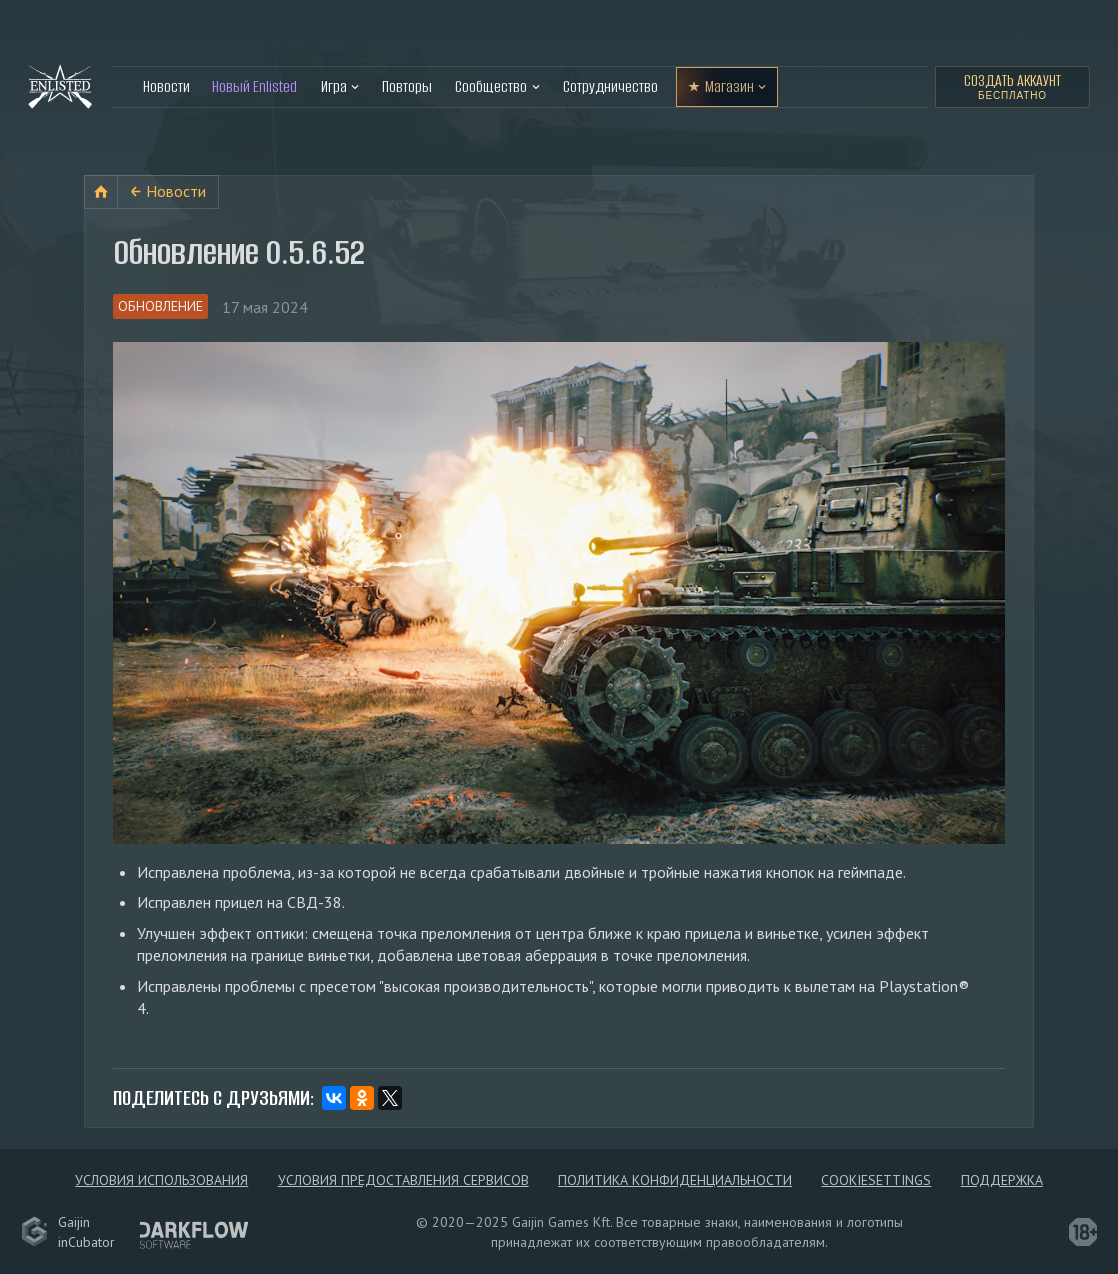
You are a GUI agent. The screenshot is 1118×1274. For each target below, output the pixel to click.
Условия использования (161, 1180)
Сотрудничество (610, 86)
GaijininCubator (68, 1232)
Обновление (160, 306)
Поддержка (1002, 1180)
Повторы (407, 86)
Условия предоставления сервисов (403, 1180)
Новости (166, 86)
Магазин (729, 86)
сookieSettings (876, 1180)
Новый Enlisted (254, 86)
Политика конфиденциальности (675, 1180)
